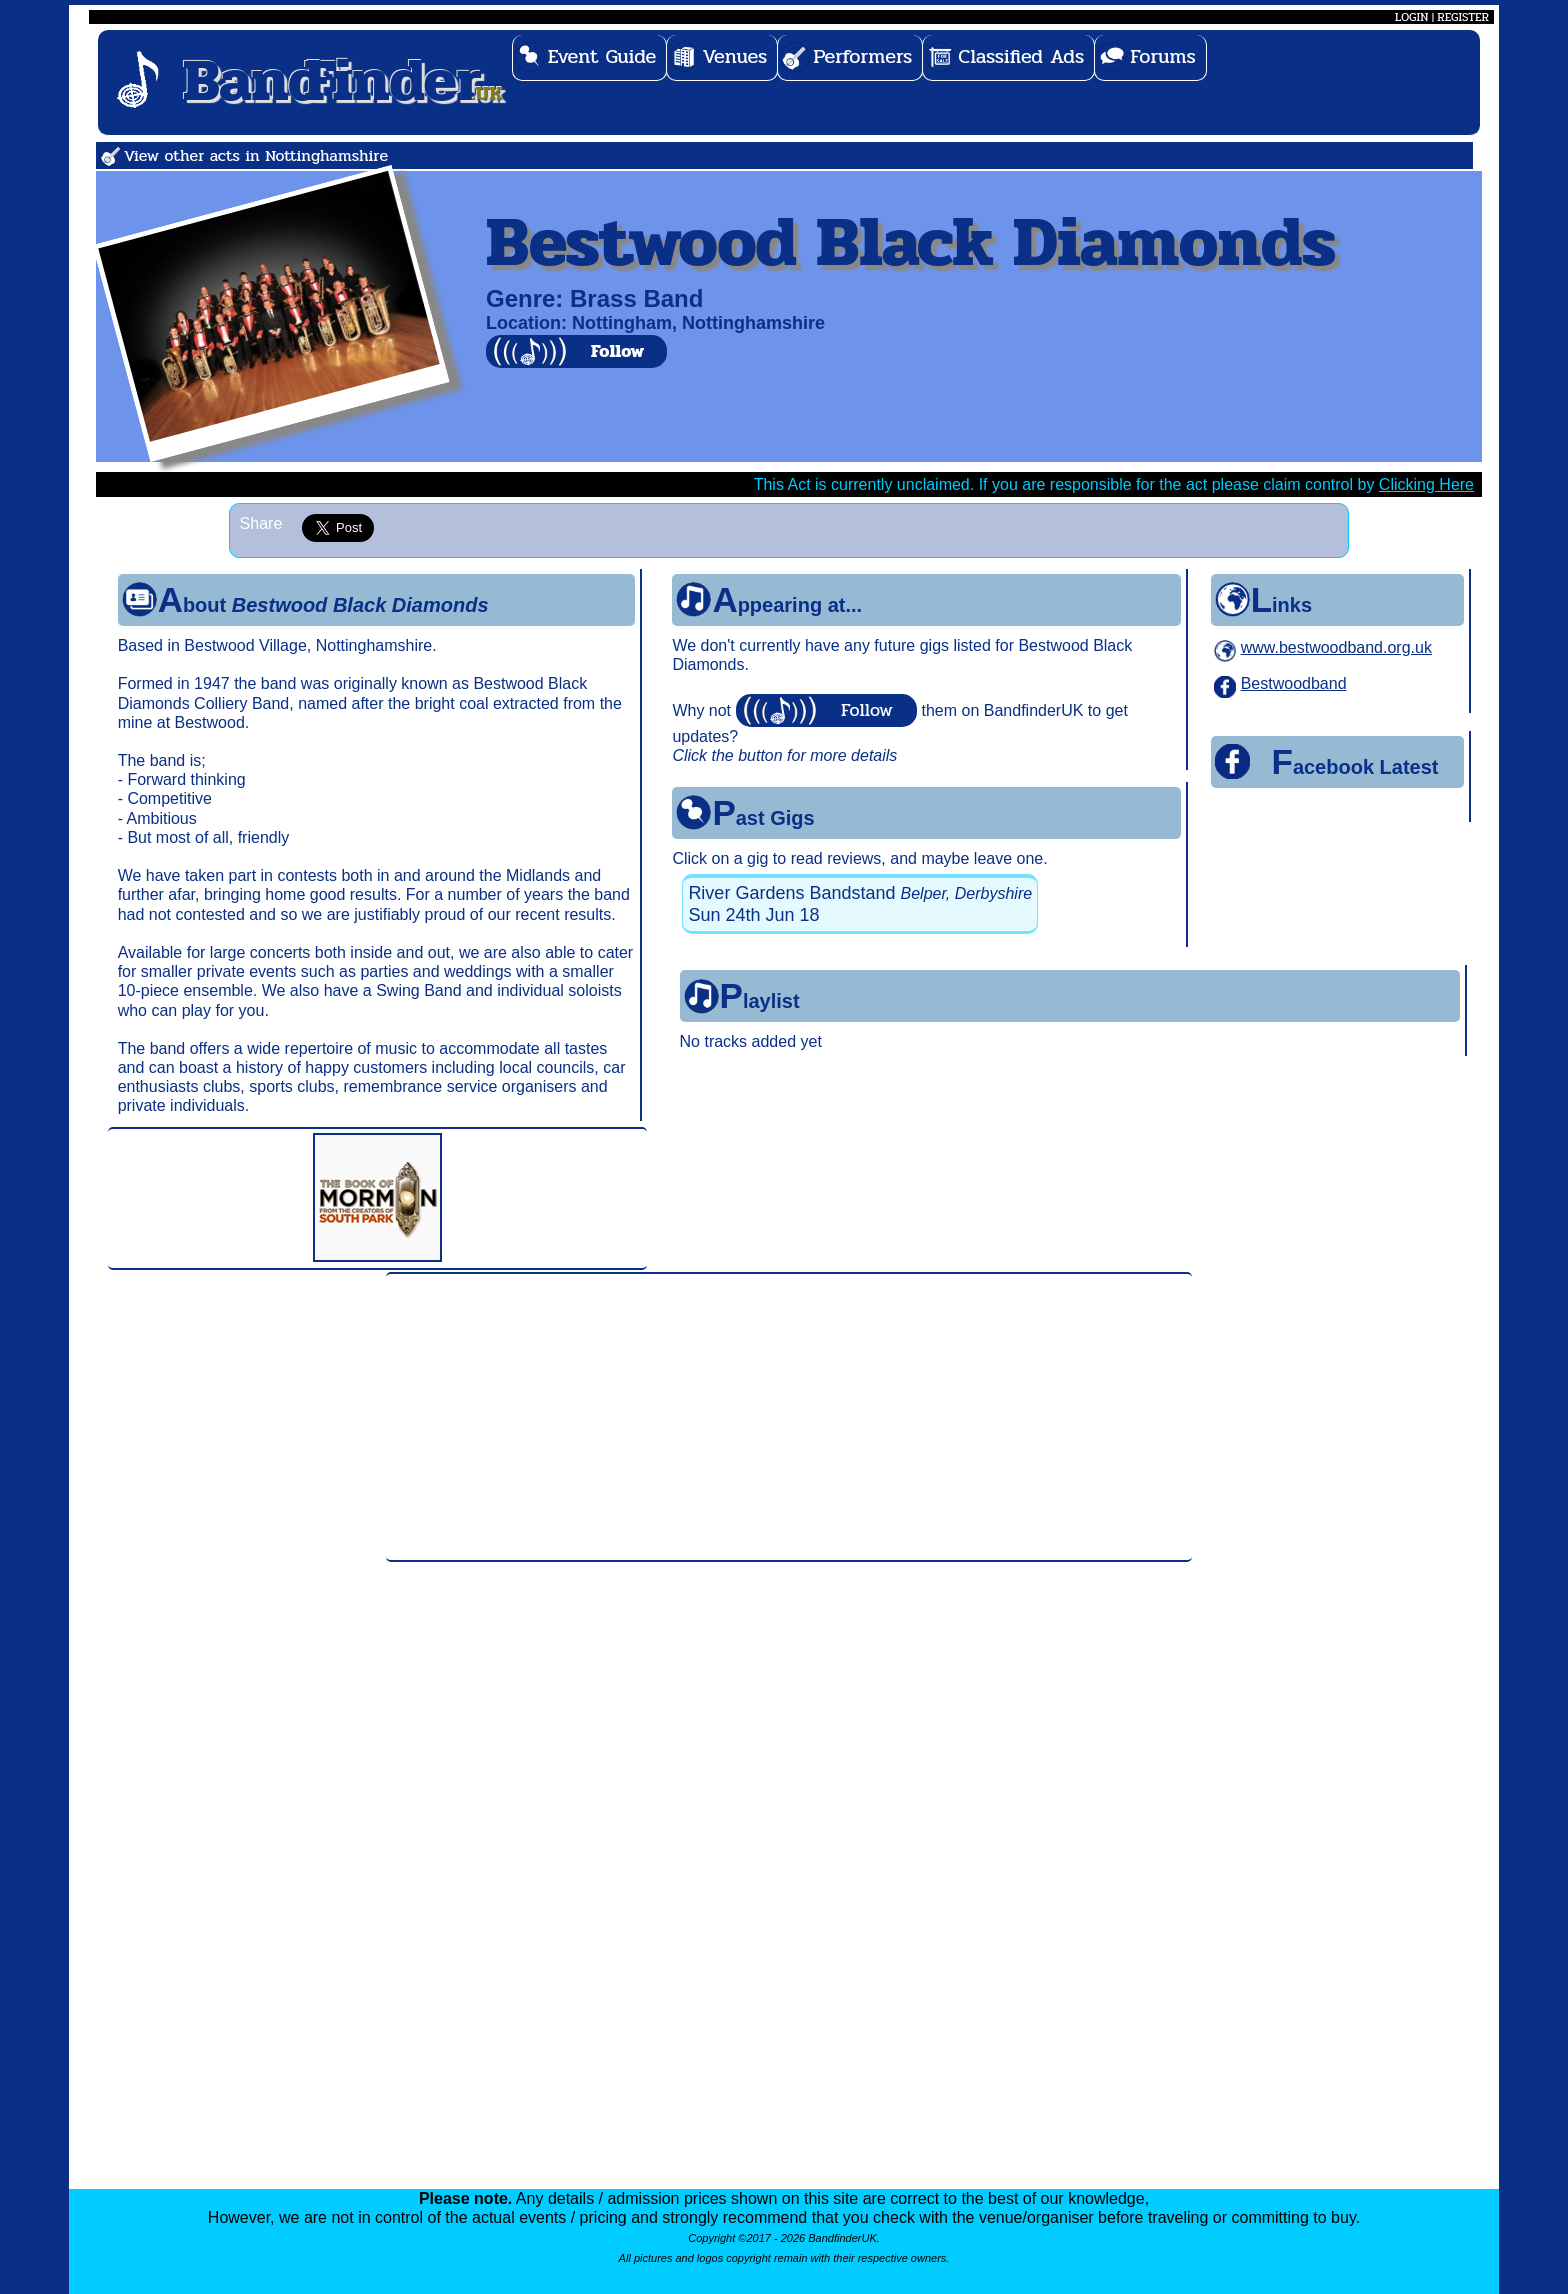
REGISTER (1463, 17)
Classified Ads (1021, 56)
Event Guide (602, 56)
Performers (862, 56)
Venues (734, 56)
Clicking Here (1426, 484)
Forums (1163, 56)
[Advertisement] (789, 1417)
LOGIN (1411, 17)
